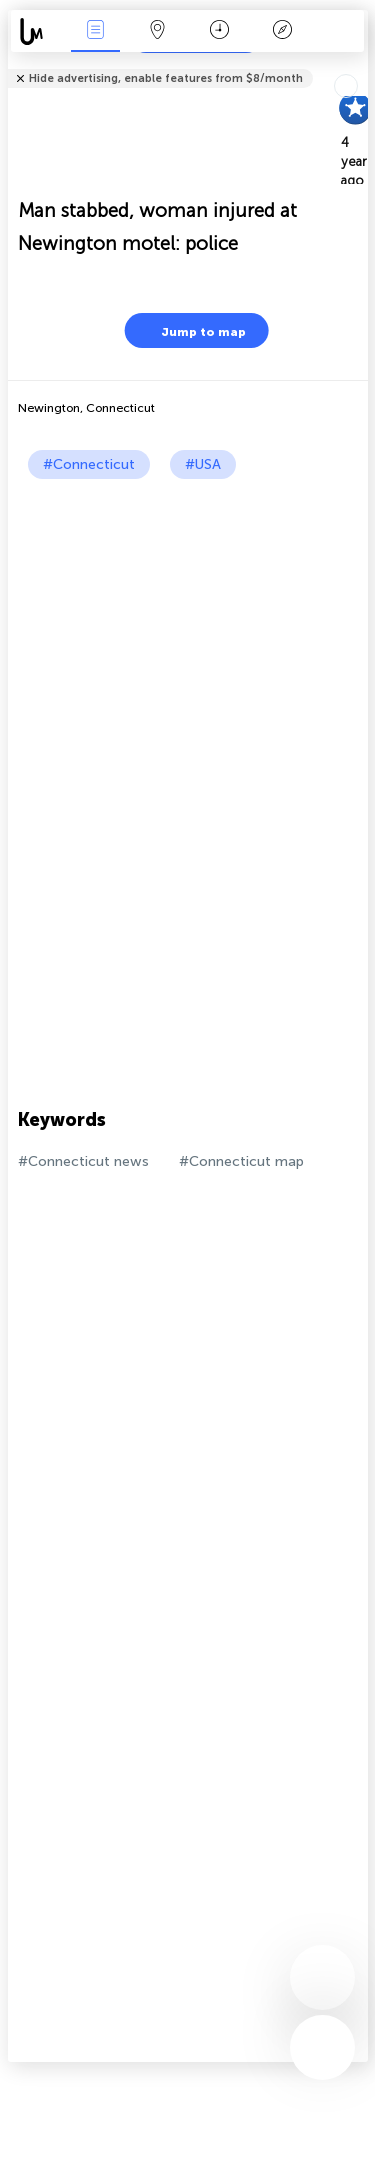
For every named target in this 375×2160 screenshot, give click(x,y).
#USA (203, 464)
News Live (95, 31)
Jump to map (191, 330)
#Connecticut (89, 464)
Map (158, 31)
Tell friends (359, 65)
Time (219, 31)
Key (282, 31)
